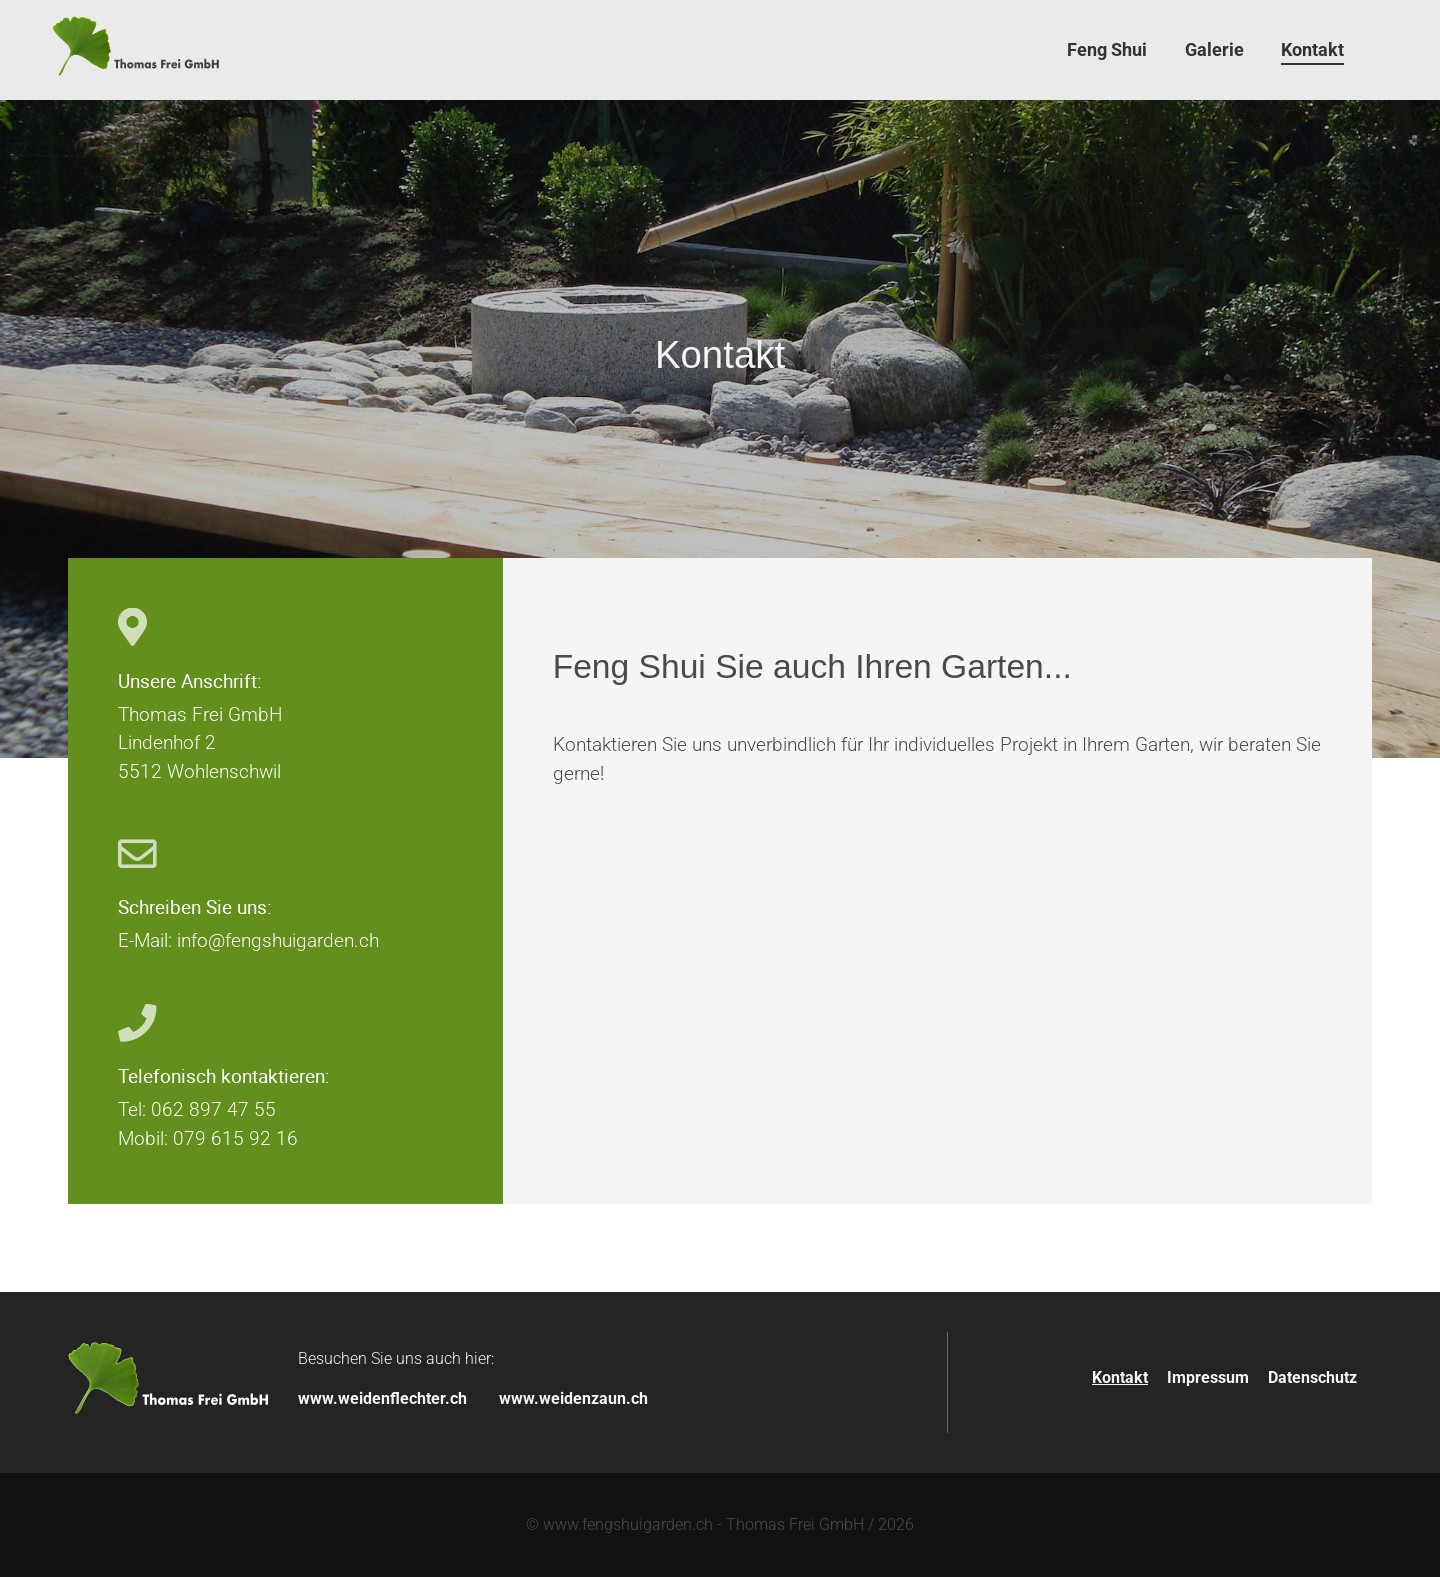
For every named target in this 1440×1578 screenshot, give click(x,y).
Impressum (1208, 1379)
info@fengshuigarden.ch (278, 942)
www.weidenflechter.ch (382, 1399)
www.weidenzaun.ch (573, 1399)
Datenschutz (1312, 1379)
